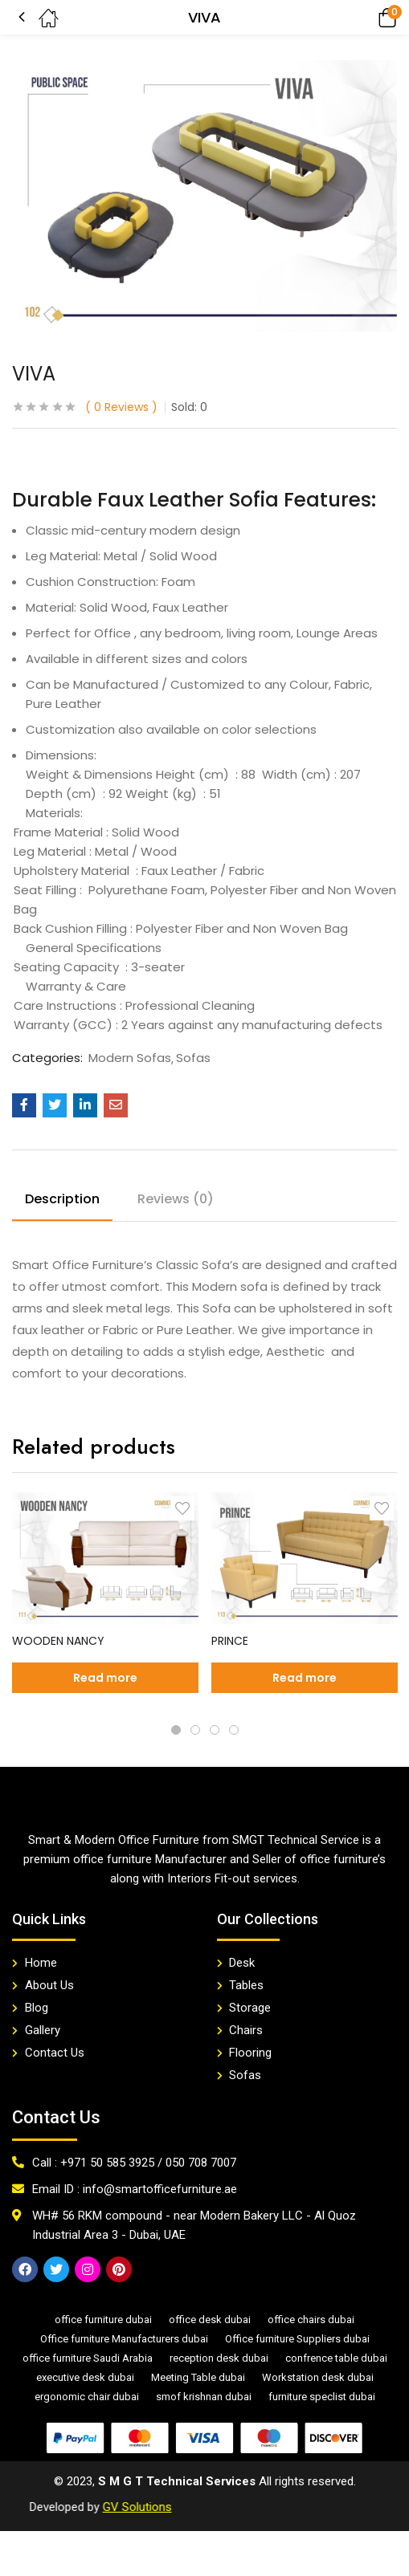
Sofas (193, 1058)
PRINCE (229, 1641)
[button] (365, 17)
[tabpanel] (105, 1598)
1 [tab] (176, 1730)
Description (62, 1199)
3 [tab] (214, 1730)
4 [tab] (234, 1730)
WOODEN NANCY (58, 1641)
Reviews (121, 407)
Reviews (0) (175, 1199)
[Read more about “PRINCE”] (304, 1677)
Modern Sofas (129, 1058)
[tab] (68, 1201)
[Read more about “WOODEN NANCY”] (105, 1677)
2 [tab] (195, 1730)
